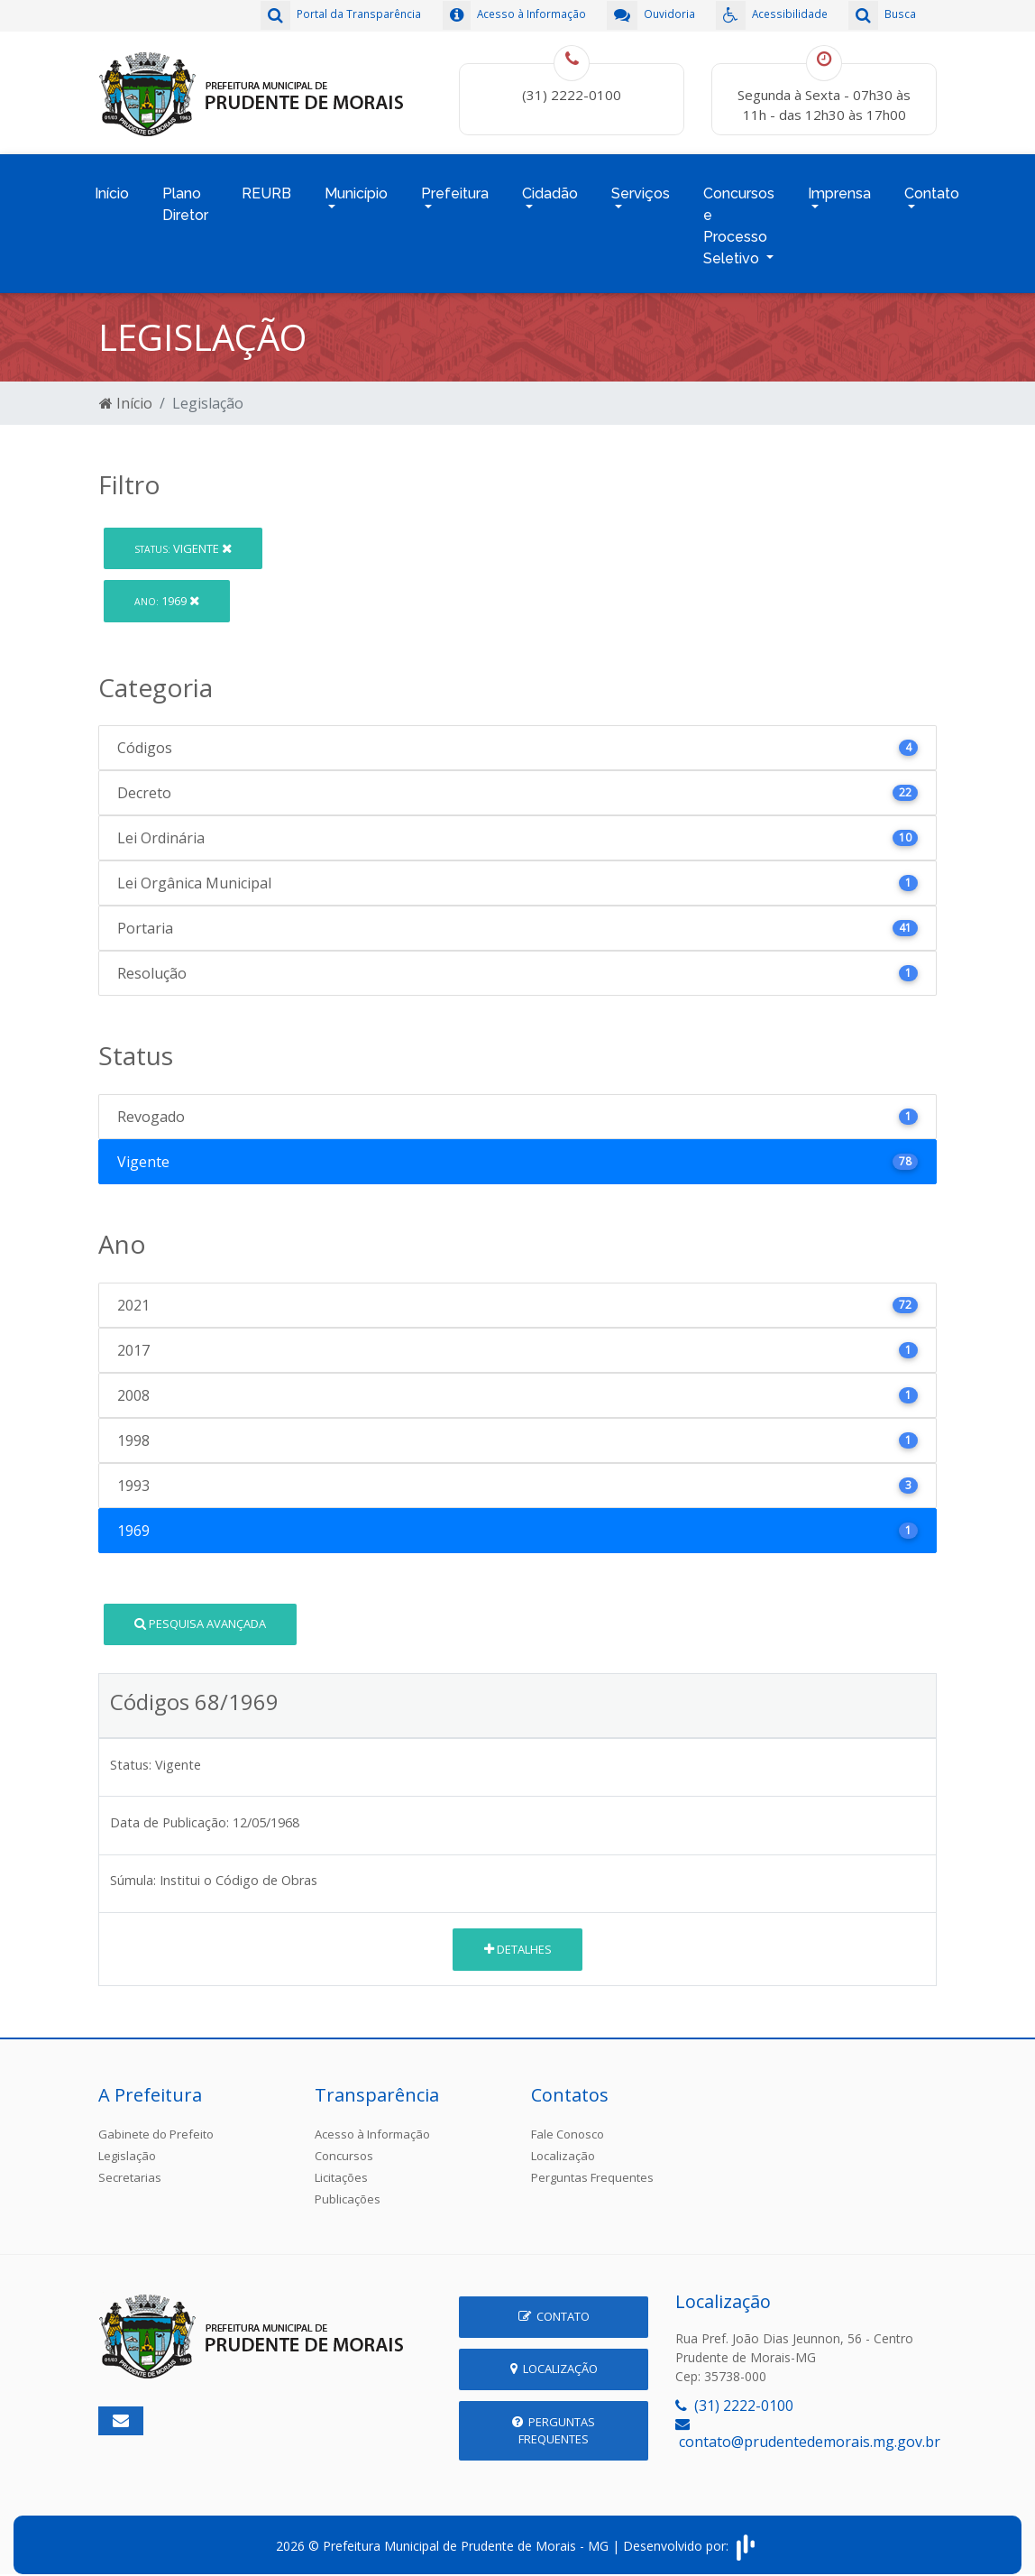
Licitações (341, 2165)
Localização (563, 2144)
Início (112, 186)
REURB (266, 186)
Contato (931, 186)
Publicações (347, 2187)
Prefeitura (455, 186)
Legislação (127, 2144)
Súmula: (133, 1869)
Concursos (344, 2144)
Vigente (183, 537)
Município (356, 186)
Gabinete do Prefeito (156, 2122)
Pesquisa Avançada (200, 1612)
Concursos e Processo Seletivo (738, 219)
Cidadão (550, 186)
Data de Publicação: (169, 1810)
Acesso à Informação (372, 2122)
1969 (166, 589)
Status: (130, 1753)
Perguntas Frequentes (592, 2165)
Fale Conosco (567, 2122)
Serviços (640, 186)
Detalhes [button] (518, 1937)
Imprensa (839, 186)
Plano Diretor (185, 197)
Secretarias (129, 2165)
